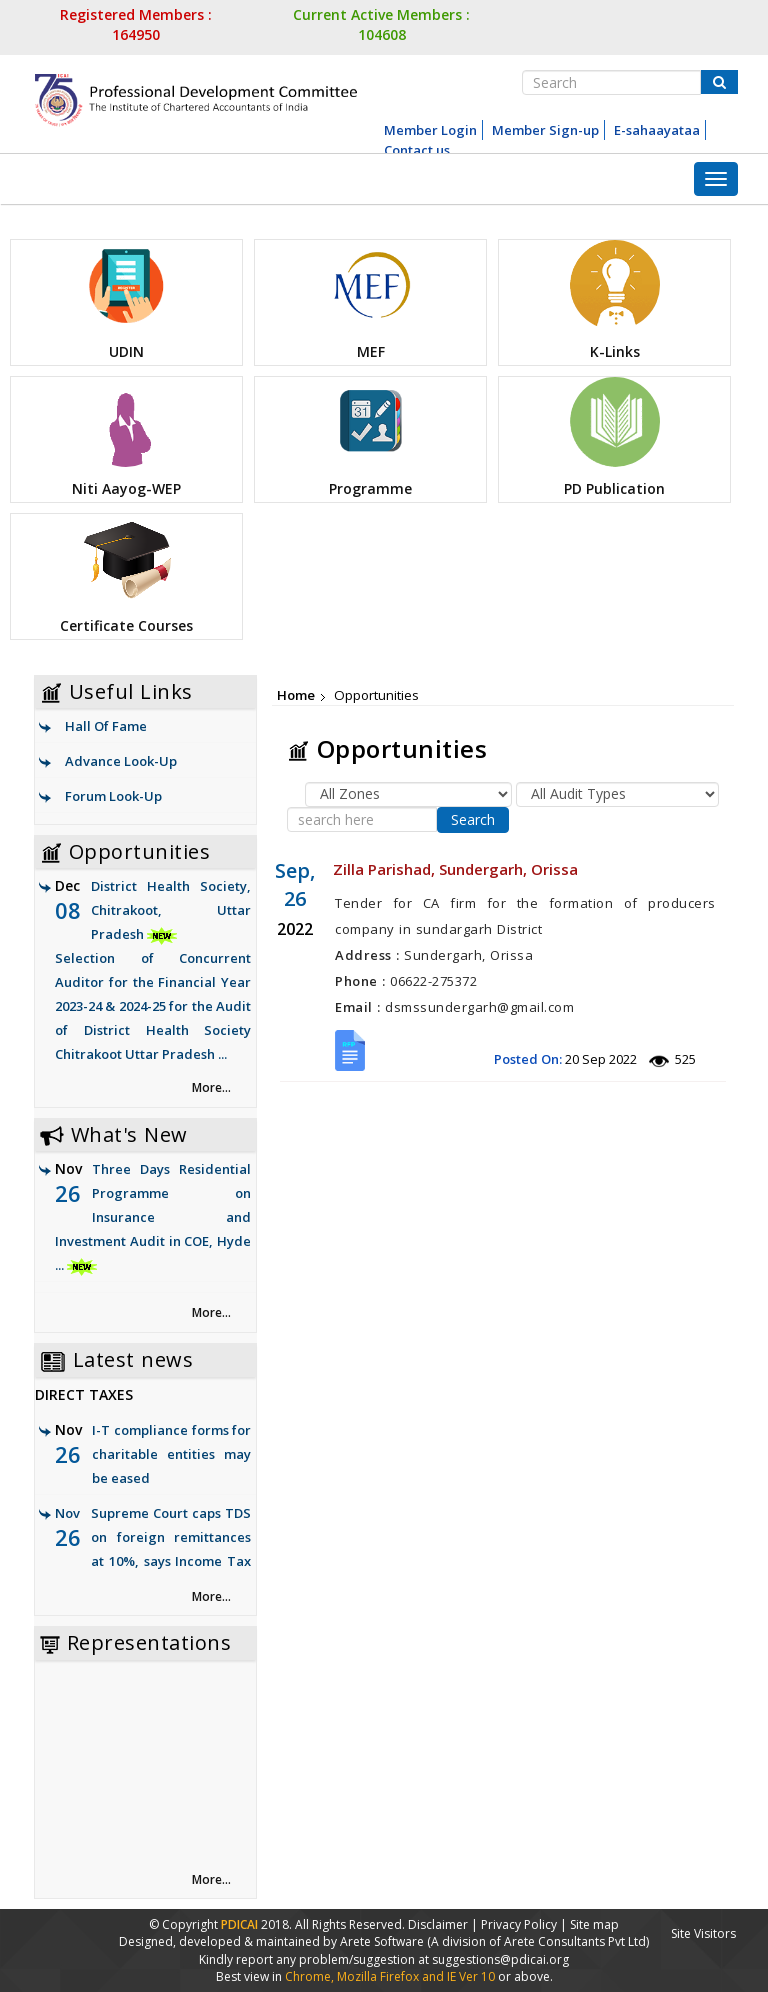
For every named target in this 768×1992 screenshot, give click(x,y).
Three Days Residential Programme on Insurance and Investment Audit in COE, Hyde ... (153, 1217)
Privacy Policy (519, 1924)
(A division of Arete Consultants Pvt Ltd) (538, 1941)
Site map (594, 1924)
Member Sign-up (545, 130)
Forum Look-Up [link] (113, 796)
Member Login (430, 130)
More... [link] (211, 1087)
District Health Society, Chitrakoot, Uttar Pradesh (153, 971)
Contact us (417, 150)
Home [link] (296, 695)
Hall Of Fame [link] (106, 726)
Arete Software (383, 1941)
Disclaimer (438, 1924)
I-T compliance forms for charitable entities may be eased (171, 1454)
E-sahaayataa (657, 130)
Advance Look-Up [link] (121, 761)
